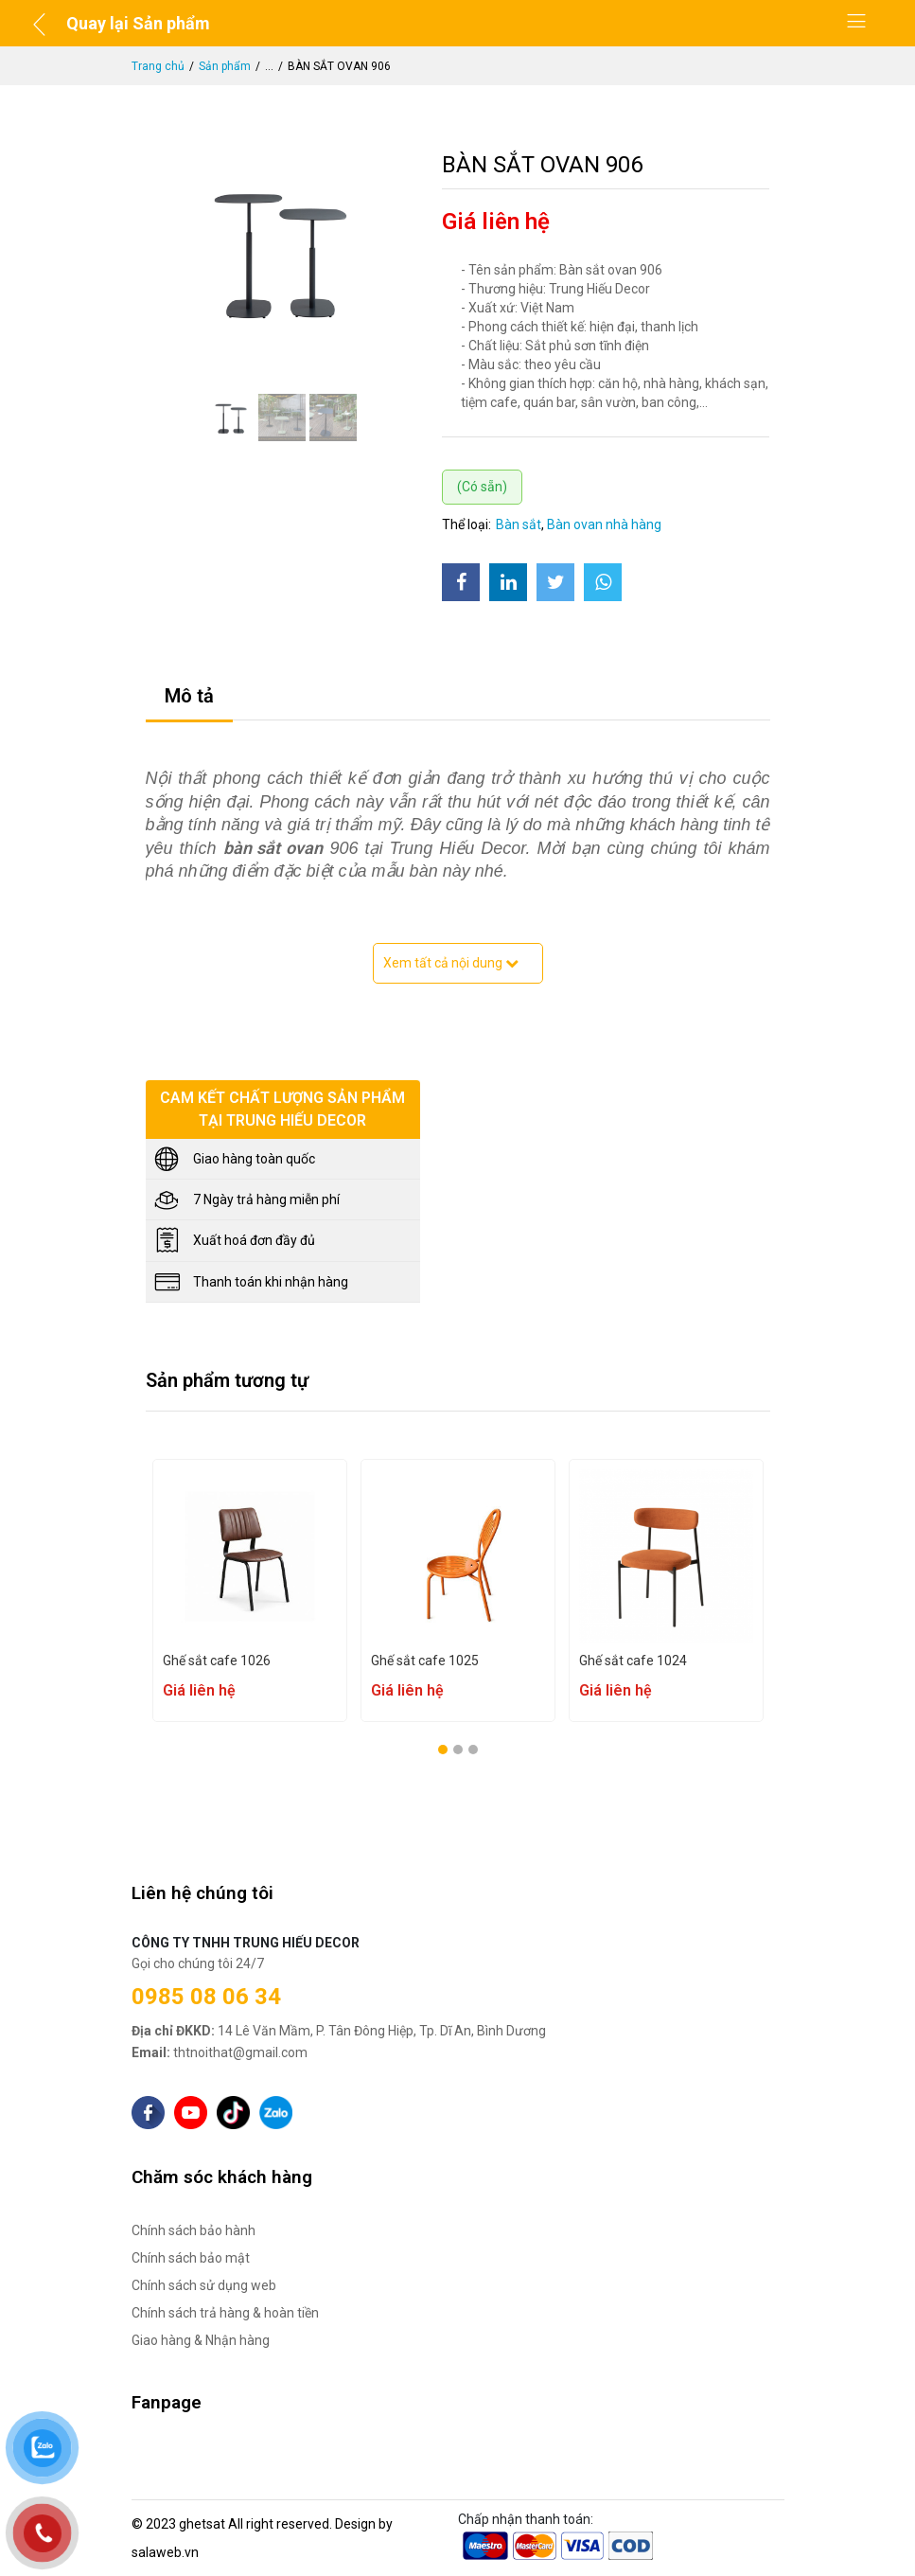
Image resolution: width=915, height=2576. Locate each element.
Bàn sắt (518, 524)
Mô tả (189, 695)
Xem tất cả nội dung (451, 962)
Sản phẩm (225, 66)
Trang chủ (158, 66)
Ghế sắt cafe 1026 (217, 1660)
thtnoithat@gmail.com (220, 2052)
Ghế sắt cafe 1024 (633, 1660)
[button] (443, 1749)
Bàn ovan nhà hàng (604, 524)
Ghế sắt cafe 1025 (425, 1660)
